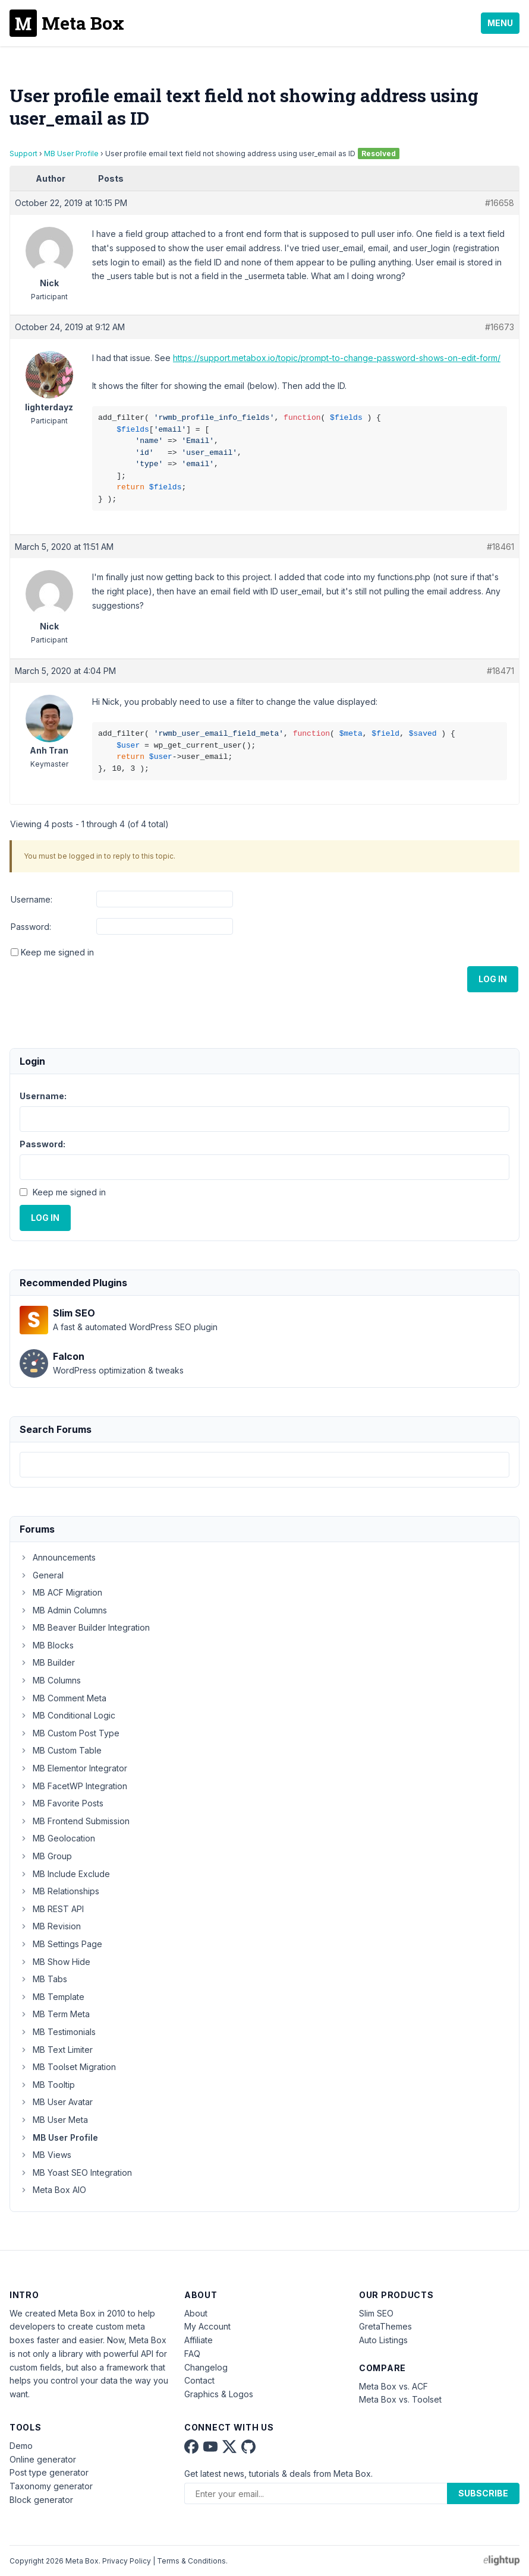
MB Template (52, 1997)
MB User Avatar (56, 2102)
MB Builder (47, 1662)
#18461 (500, 547)
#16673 (499, 327)
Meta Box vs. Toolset (400, 2399)
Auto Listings (383, 2340)
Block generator (41, 2500)
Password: (31, 927)
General (42, 1575)
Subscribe (483, 2493)
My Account (207, 2326)
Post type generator (49, 2472)
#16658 (499, 203)
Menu (500, 23)
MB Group (46, 1856)
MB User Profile (71, 153)
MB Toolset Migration (68, 2067)
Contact (199, 2380)
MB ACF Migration (61, 1592)
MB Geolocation (57, 1838)
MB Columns (50, 1680)
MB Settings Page (61, 1944)
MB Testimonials (58, 2032)
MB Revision (50, 1926)
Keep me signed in (57, 952)
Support (23, 153)
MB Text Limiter (56, 2050)
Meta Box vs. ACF (393, 2386)
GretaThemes (385, 2326)
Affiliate (198, 2340)
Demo (21, 2446)
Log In (492, 979)
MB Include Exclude (65, 1874)
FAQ (192, 2354)
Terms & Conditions (191, 2560)
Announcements (58, 1557)
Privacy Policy (126, 2560)
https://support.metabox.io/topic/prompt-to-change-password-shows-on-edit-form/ (336, 358)
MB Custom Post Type (69, 1733)
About (195, 2313)
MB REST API (52, 1909)
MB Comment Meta (63, 1698)
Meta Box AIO (53, 2190)
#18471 (500, 671)
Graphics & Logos (218, 2394)
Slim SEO (376, 2313)
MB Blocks (47, 1645)
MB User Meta (54, 2120)
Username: (31, 899)
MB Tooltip (47, 2085)
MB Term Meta (55, 2014)
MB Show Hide (55, 1962)
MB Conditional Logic (67, 1715)
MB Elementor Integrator (73, 1768)
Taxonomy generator (51, 2486)
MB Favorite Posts (61, 1803)
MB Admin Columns (63, 1610)
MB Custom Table (61, 1750)
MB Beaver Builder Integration (85, 1627)
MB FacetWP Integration (73, 1786)
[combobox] (264, 1464)
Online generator (43, 2459)
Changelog (206, 2367)
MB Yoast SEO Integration (76, 2172)
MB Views (45, 2155)
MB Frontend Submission (75, 1821)
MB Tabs (43, 1979)
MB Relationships (59, 1891)
